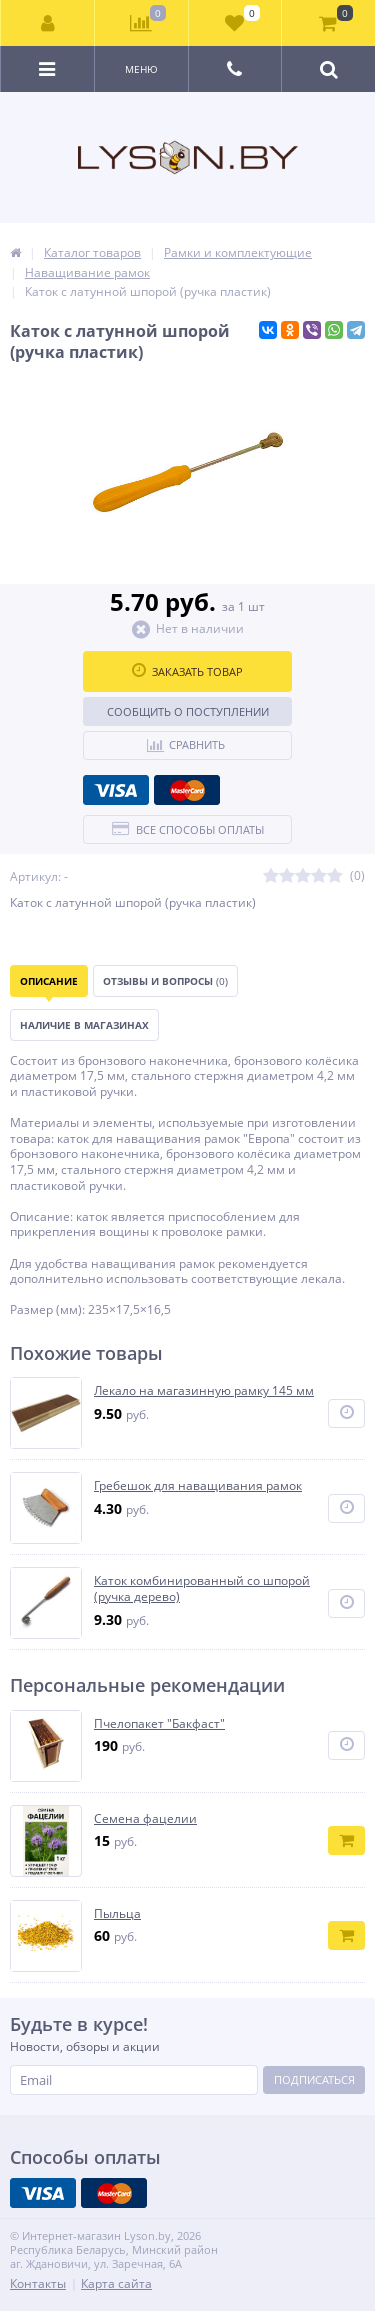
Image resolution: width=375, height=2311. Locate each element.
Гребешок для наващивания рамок (198, 1486)
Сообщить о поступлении (188, 711)
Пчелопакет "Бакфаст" (159, 1724)
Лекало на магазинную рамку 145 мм (204, 1391)
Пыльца (117, 1914)
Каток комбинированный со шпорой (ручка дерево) (202, 1588)
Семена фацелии (145, 1819)
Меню (141, 69)
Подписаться (314, 2079)
